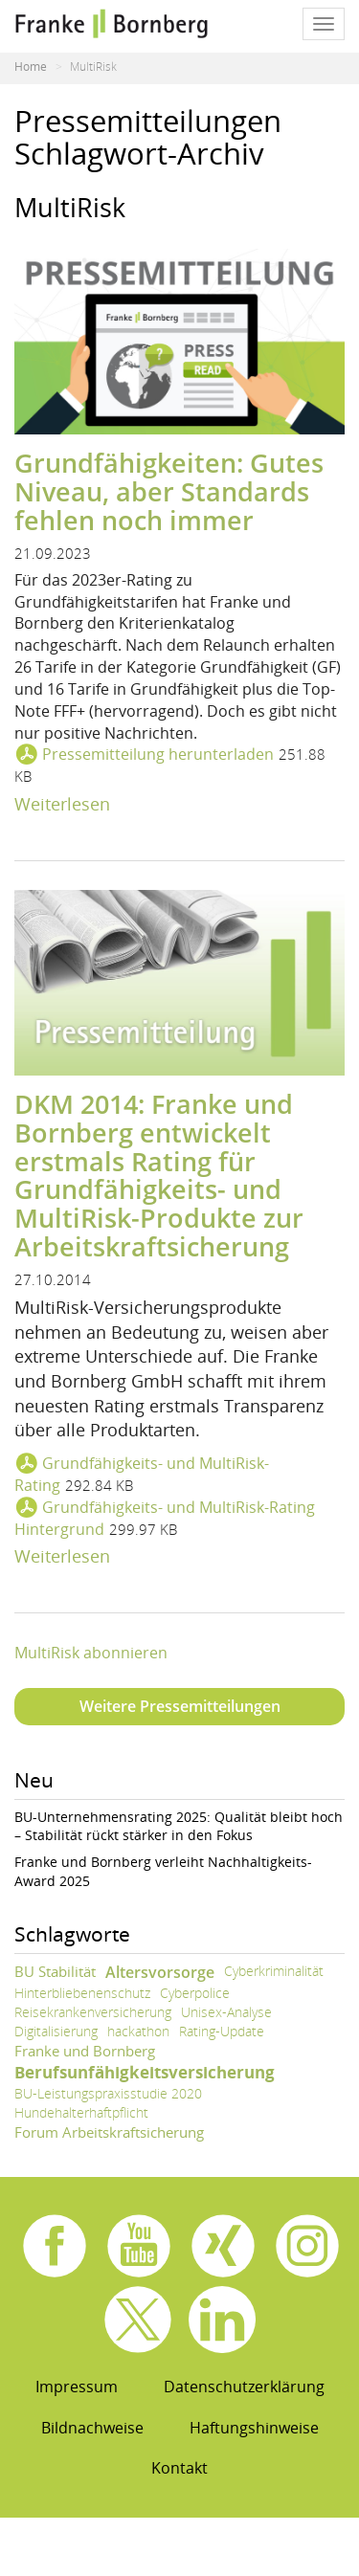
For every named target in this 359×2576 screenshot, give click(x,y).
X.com (137, 2319)
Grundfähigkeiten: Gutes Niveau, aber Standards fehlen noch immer (169, 491)
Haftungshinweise (254, 2427)
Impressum (76, 2386)
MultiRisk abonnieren (91, 1652)
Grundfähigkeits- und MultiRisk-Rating (141, 1474)
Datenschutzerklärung (244, 2386)
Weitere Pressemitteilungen (179, 1706)
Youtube (138, 2245)
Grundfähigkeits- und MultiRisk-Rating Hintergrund (164, 1518)
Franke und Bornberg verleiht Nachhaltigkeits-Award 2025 (163, 1871)
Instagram (307, 2245)
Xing (223, 2245)
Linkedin (222, 2319)
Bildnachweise (92, 2427)
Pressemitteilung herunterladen (158, 754)
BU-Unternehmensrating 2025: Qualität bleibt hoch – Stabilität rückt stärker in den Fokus (178, 1826)
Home (30, 66)
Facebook (54, 2245)
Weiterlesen (62, 803)
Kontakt (179, 2467)
